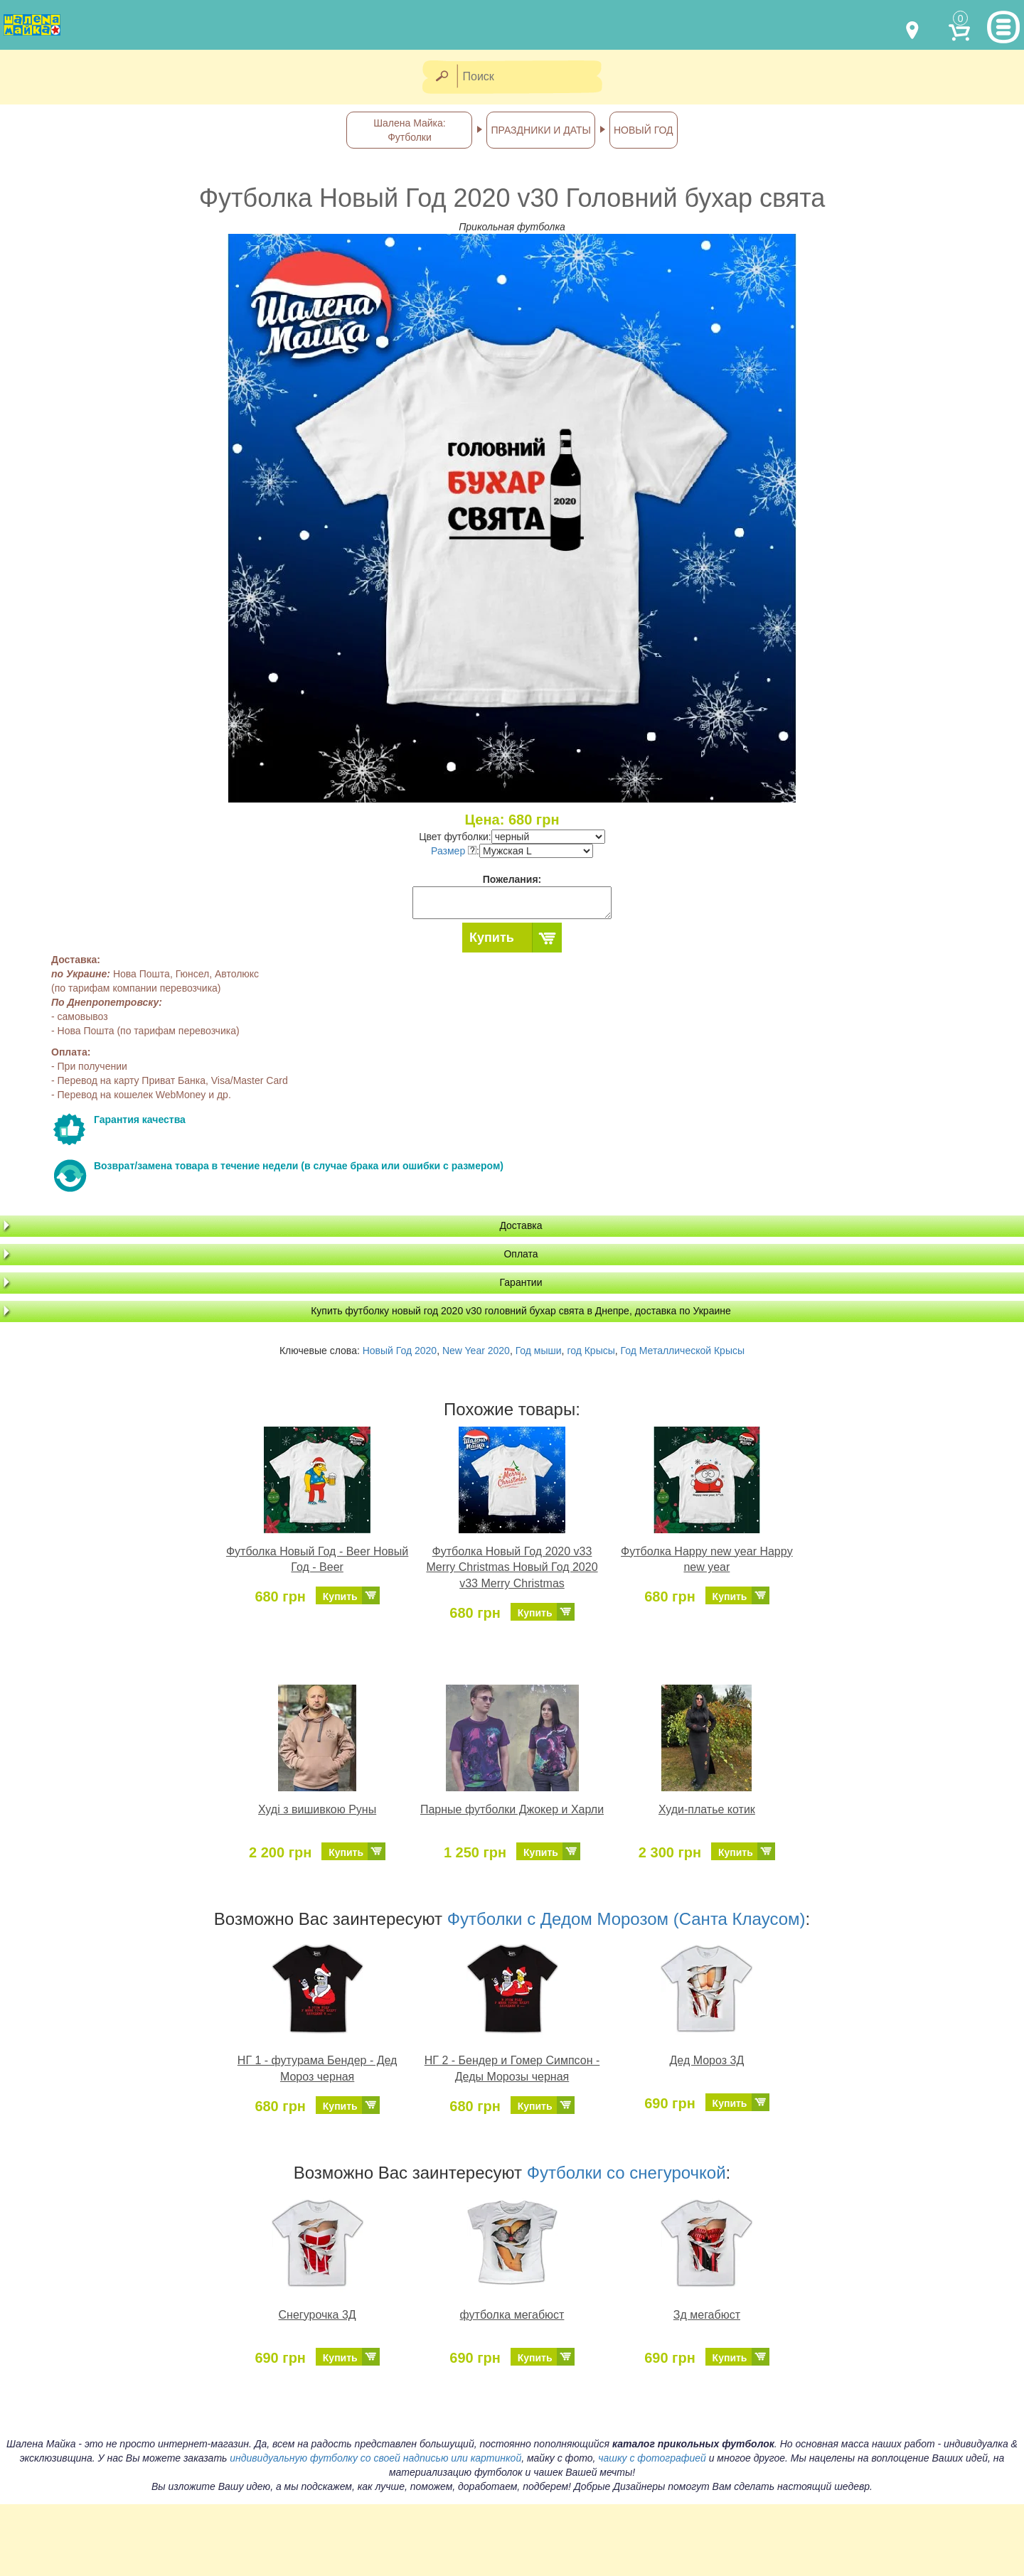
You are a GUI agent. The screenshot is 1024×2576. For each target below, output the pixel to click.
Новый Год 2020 (400, 1350)
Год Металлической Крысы (683, 1350)
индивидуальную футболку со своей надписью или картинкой (375, 2458)
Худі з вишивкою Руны (317, 1809)
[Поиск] (534, 77)
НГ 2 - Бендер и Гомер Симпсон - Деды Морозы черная (512, 2068)
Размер (453, 851)
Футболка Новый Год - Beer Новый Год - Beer (317, 1559)
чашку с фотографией (652, 2458)
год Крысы (590, 1350)
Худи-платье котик (706, 1809)
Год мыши (539, 1350)
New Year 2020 (476, 1350)
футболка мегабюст (512, 2315)
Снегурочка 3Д (317, 2315)
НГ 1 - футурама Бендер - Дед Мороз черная (318, 2068)
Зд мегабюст (706, 2315)
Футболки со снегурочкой (626, 2172)
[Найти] (441, 77)
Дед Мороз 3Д (707, 2060)
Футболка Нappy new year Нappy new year (707, 1559)
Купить (491, 937)
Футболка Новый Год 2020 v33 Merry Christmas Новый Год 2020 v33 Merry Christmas (511, 1567)
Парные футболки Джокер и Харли (512, 1809)
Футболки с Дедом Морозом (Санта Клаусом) (626, 1918)
